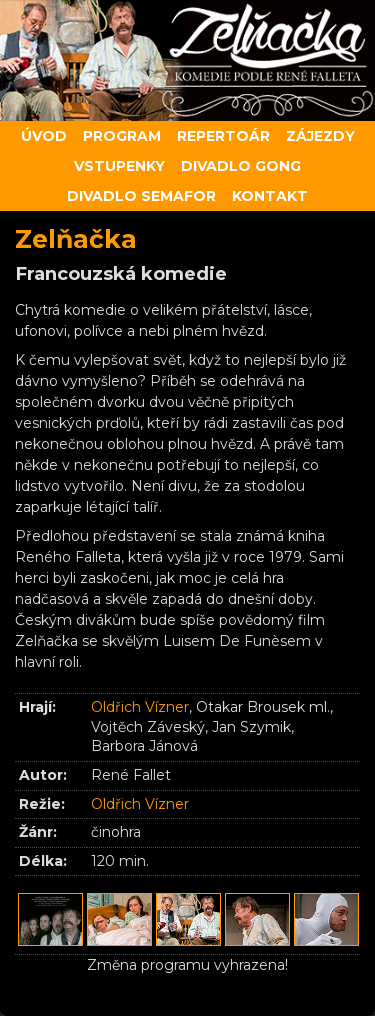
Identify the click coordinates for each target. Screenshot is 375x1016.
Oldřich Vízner (140, 707)
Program (122, 136)
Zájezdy (320, 136)
